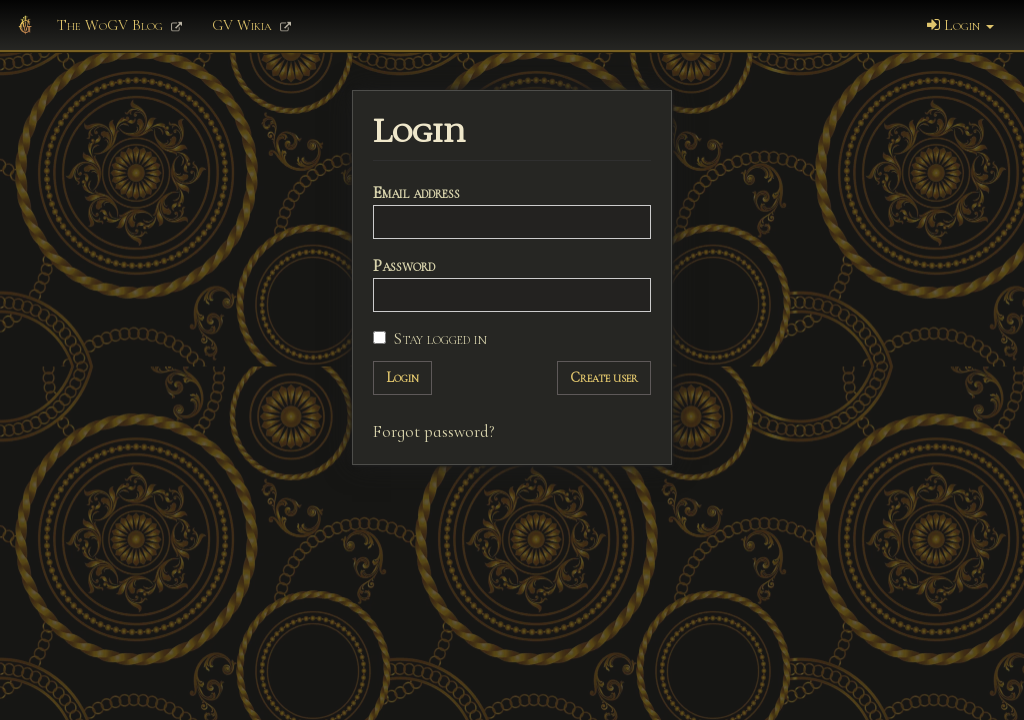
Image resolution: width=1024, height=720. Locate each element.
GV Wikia (251, 25)
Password (404, 265)
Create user (604, 377)
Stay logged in (430, 338)
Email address (416, 192)
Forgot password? (434, 431)
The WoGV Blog (119, 25)
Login (960, 25)
